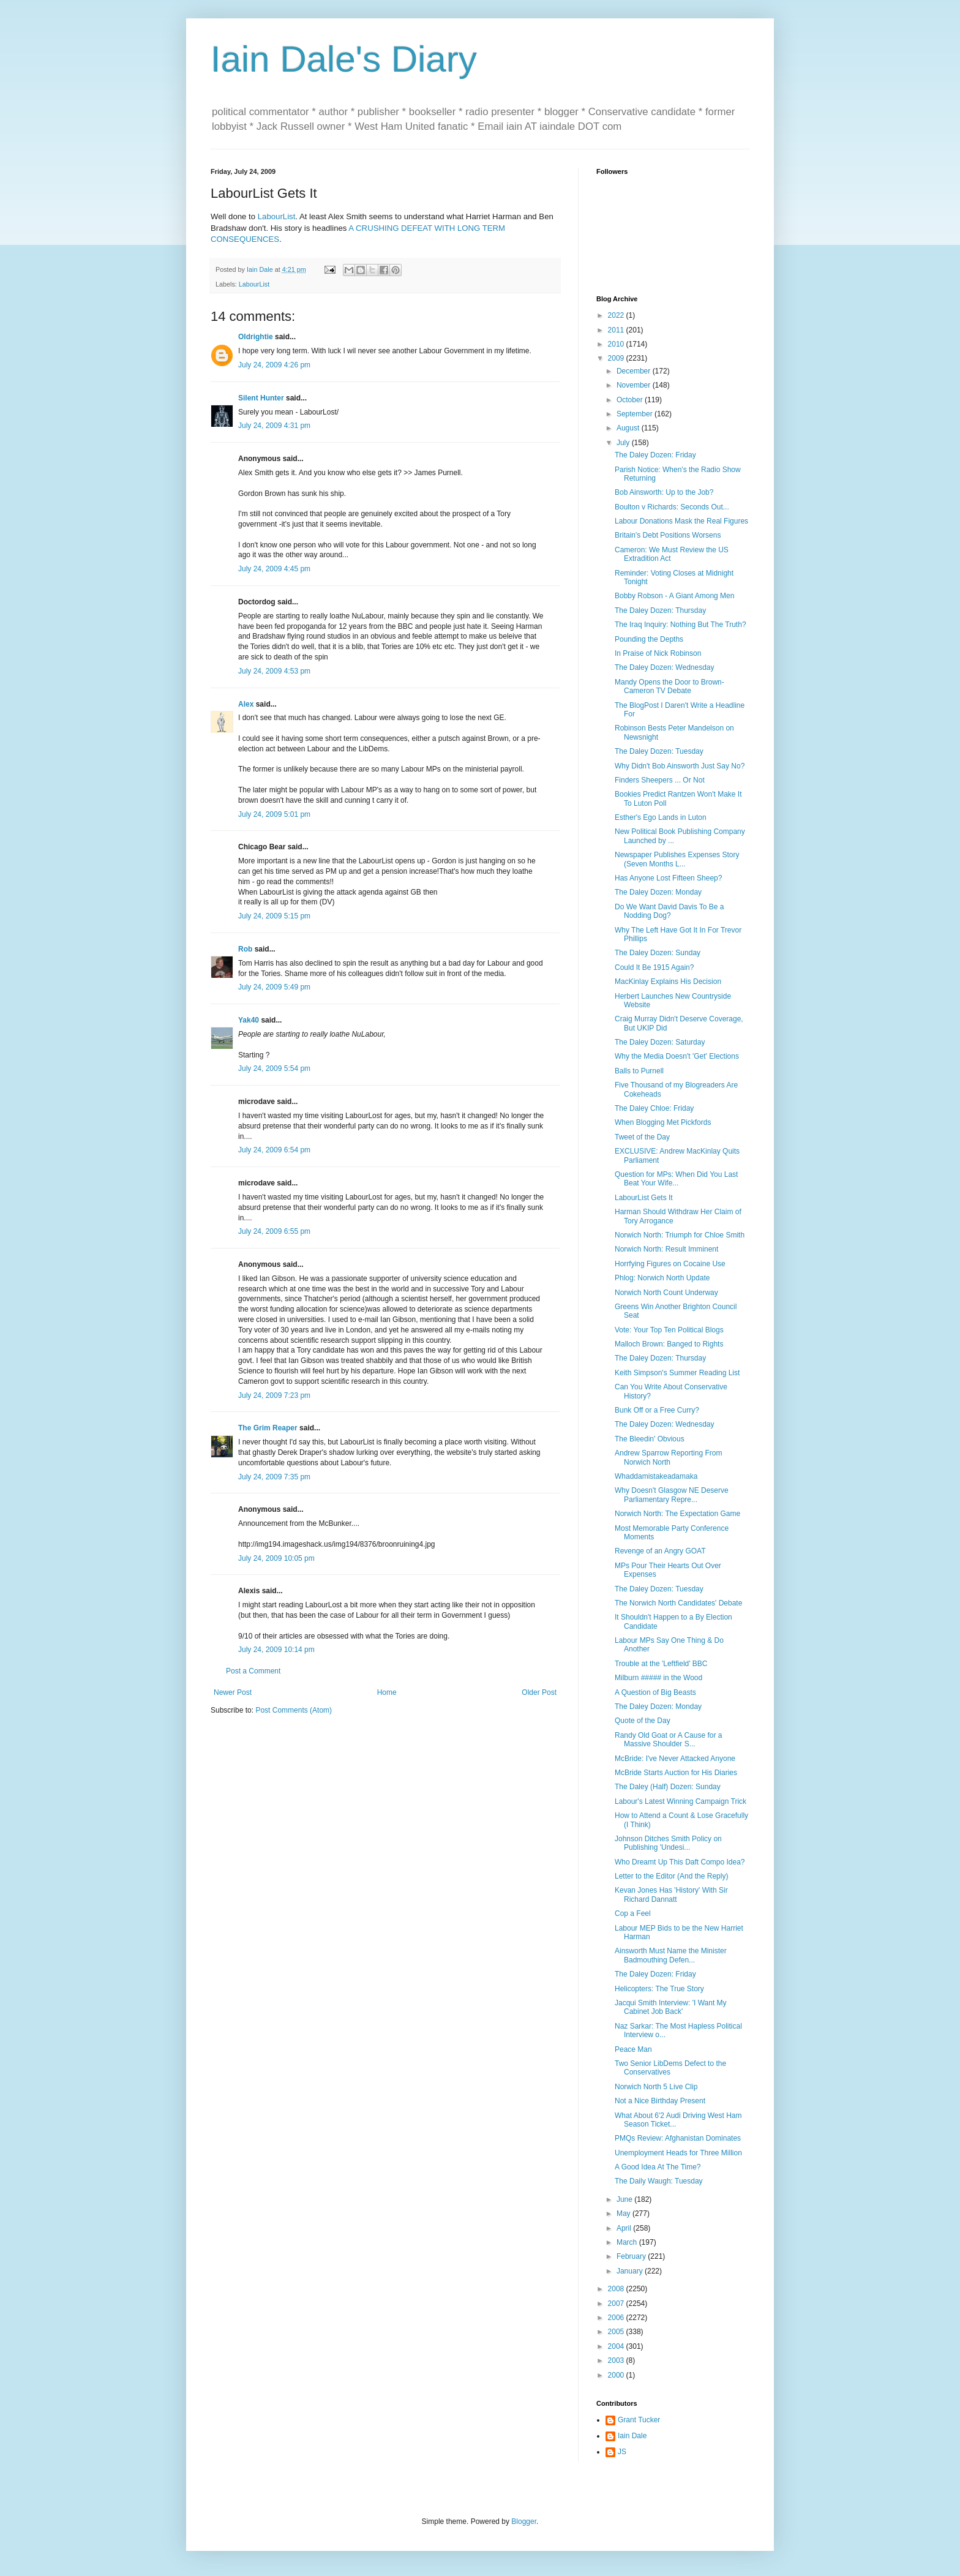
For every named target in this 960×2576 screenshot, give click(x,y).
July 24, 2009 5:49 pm (274, 987)
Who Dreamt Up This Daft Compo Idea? (680, 1862)
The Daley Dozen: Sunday (657, 952)
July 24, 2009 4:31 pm (274, 425)
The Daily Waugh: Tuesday (659, 2181)
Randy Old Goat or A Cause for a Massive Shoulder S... (668, 1739)
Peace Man (633, 2049)
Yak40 (248, 1020)
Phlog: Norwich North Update (662, 1278)
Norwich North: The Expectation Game (677, 1513)
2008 (617, 2289)
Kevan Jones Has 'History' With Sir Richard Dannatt (671, 1894)
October (631, 400)
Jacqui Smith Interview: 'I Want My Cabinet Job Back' (671, 2007)
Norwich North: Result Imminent (666, 1249)
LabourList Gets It (644, 1197)
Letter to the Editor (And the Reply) (671, 1876)
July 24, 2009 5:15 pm (274, 916)
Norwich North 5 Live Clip (656, 2086)
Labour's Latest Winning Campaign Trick (680, 1801)
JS (622, 2451)
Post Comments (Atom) (293, 1710)
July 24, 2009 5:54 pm (274, 1068)
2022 (617, 315)
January (631, 2271)
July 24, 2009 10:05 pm (276, 1558)
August (629, 428)
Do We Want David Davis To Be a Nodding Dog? (669, 911)
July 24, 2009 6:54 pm (274, 1150)
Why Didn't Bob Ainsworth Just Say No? (679, 766)
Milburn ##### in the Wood (658, 1677)
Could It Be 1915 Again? (654, 967)
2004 (617, 2346)
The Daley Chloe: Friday (654, 1108)
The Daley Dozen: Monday (658, 892)
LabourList (277, 216)
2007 (617, 2303)
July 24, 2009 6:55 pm (274, 1231)
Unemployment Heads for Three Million (678, 2153)
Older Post (539, 1692)
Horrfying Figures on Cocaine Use (670, 1264)
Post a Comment (253, 1671)
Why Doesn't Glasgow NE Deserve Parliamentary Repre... (672, 1494)
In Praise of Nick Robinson (658, 653)
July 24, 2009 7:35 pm (274, 1477)
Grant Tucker (639, 2420)
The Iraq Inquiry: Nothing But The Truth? (680, 624)
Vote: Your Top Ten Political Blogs (669, 1330)
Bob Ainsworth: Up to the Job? (664, 492)
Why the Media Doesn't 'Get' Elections (677, 1056)
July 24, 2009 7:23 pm (274, 1395)
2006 (617, 2317)
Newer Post (233, 1692)
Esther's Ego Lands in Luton (661, 817)
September (635, 414)
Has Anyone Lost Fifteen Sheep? (668, 878)
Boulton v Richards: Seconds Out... (672, 507)
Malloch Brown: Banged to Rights (669, 1344)
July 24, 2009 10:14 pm (276, 1649)
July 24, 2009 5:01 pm (274, 814)
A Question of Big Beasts (655, 1692)
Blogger (523, 2521)
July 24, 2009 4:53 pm (274, 671)
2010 (617, 344)
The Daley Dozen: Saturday (660, 1042)
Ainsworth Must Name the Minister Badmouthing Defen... (671, 1955)
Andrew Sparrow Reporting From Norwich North (668, 1457)
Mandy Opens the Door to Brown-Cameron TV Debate (669, 686)
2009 (617, 358)
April (625, 2228)
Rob (245, 949)
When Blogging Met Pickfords (663, 1122)
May (624, 2213)
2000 (617, 2375)
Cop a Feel (633, 1913)
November (635, 385)
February (632, 2256)
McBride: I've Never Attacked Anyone (675, 1758)
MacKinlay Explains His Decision (668, 981)
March (628, 2242)
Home (387, 1692)
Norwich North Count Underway (666, 1292)
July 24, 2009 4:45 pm (274, 569)
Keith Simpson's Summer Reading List (677, 1373)
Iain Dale (632, 2435)
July (624, 442)
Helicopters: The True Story (659, 1989)
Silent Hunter (261, 398)
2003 (617, 2360)
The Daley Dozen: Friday (655, 455)
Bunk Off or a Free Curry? (657, 1410)
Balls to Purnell (639, 1071)
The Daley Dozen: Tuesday (659, 751)
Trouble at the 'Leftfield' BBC (661, 1663)
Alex (245, 704)
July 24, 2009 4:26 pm (274, 365)
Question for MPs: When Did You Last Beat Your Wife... (676, 1178)
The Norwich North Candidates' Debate (678, 1603)
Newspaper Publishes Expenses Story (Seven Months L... (677, 859)
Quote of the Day (642, 1720)
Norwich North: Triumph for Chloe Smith (679, 1235)
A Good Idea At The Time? (658, 2167)
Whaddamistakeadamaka (656, 1476)
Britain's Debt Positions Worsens (668, 535)
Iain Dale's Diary (344, 59)
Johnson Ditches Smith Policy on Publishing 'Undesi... (668, 1843)
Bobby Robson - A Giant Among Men (674, 595)
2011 (617, 330)
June (625, 2199)
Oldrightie (255, 336)
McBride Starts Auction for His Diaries (676, 1772)
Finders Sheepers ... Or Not (660, 780)
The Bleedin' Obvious (649, 1439)
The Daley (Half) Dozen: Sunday (668, 1786)
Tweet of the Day (642, 1137)
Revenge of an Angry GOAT (660, 1551)
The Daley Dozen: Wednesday (664, 667)
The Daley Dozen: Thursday (660, 610)
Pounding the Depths (649, 639)
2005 (617, 2331)
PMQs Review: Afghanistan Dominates (678, 2138)
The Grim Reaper (268, 1428)
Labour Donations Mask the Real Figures (681, 521)
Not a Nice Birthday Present (660, 2101)
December (635, 371)
